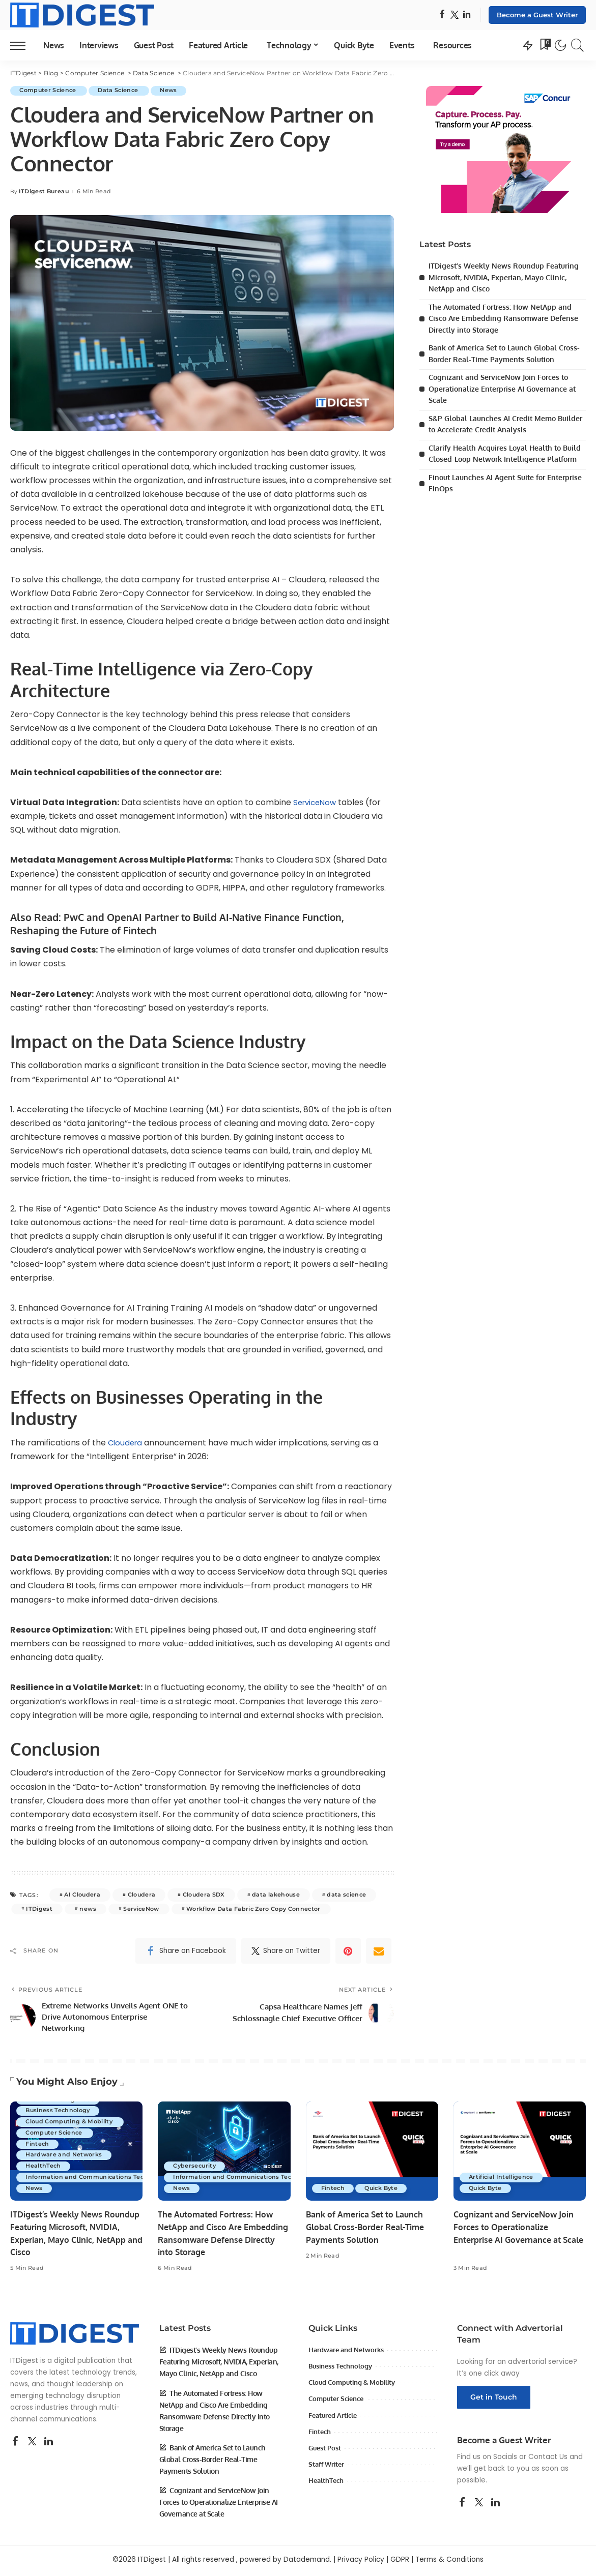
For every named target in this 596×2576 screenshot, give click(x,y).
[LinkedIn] (467, 15)
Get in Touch (493, 2400)
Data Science (122, 90)
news (87, 1908)
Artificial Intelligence (502, 2180)
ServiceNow (316, 802)
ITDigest (39, 1908)
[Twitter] (454, 15)
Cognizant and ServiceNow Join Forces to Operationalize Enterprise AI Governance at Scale (505, 388)
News (172, 90)
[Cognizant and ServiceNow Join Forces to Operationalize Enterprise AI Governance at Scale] (519, 2154)
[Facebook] (442, 15)
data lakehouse (276, 1894)
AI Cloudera (82, 1894)
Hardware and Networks (64, 2158)
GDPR (399, 2562)
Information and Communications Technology (97, 2180)
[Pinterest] (348, 1950)
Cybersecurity (195, 2169)
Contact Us (547, 2460)
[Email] (378, 1950)
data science (346, 1894)
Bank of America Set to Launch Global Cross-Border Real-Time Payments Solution (369, 2230)
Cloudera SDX (204, 1894)
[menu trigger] (23, 45)
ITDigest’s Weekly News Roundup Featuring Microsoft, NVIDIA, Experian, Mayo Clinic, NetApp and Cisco (506, 277)
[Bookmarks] (544, 45)
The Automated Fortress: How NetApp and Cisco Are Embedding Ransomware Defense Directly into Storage (506, 318)
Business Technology (58, 2113)
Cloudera (126, 1442)
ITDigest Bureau (44, 191)
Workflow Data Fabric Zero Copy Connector (253, 1908)
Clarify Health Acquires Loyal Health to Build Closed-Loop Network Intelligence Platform (500, 459)
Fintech (38, 2146)
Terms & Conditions (449, 2562)
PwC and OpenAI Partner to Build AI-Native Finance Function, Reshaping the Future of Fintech (182, 923)
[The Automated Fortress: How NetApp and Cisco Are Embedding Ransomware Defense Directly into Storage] (224, 2154)
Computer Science (49, 90)
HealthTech (44, 2169)
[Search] (578, 45)
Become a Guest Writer (537, 15)
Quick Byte (383, 2191)
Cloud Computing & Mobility (70, 2124)
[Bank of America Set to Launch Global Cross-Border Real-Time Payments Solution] (372, 2154)
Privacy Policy (360, 2562)
